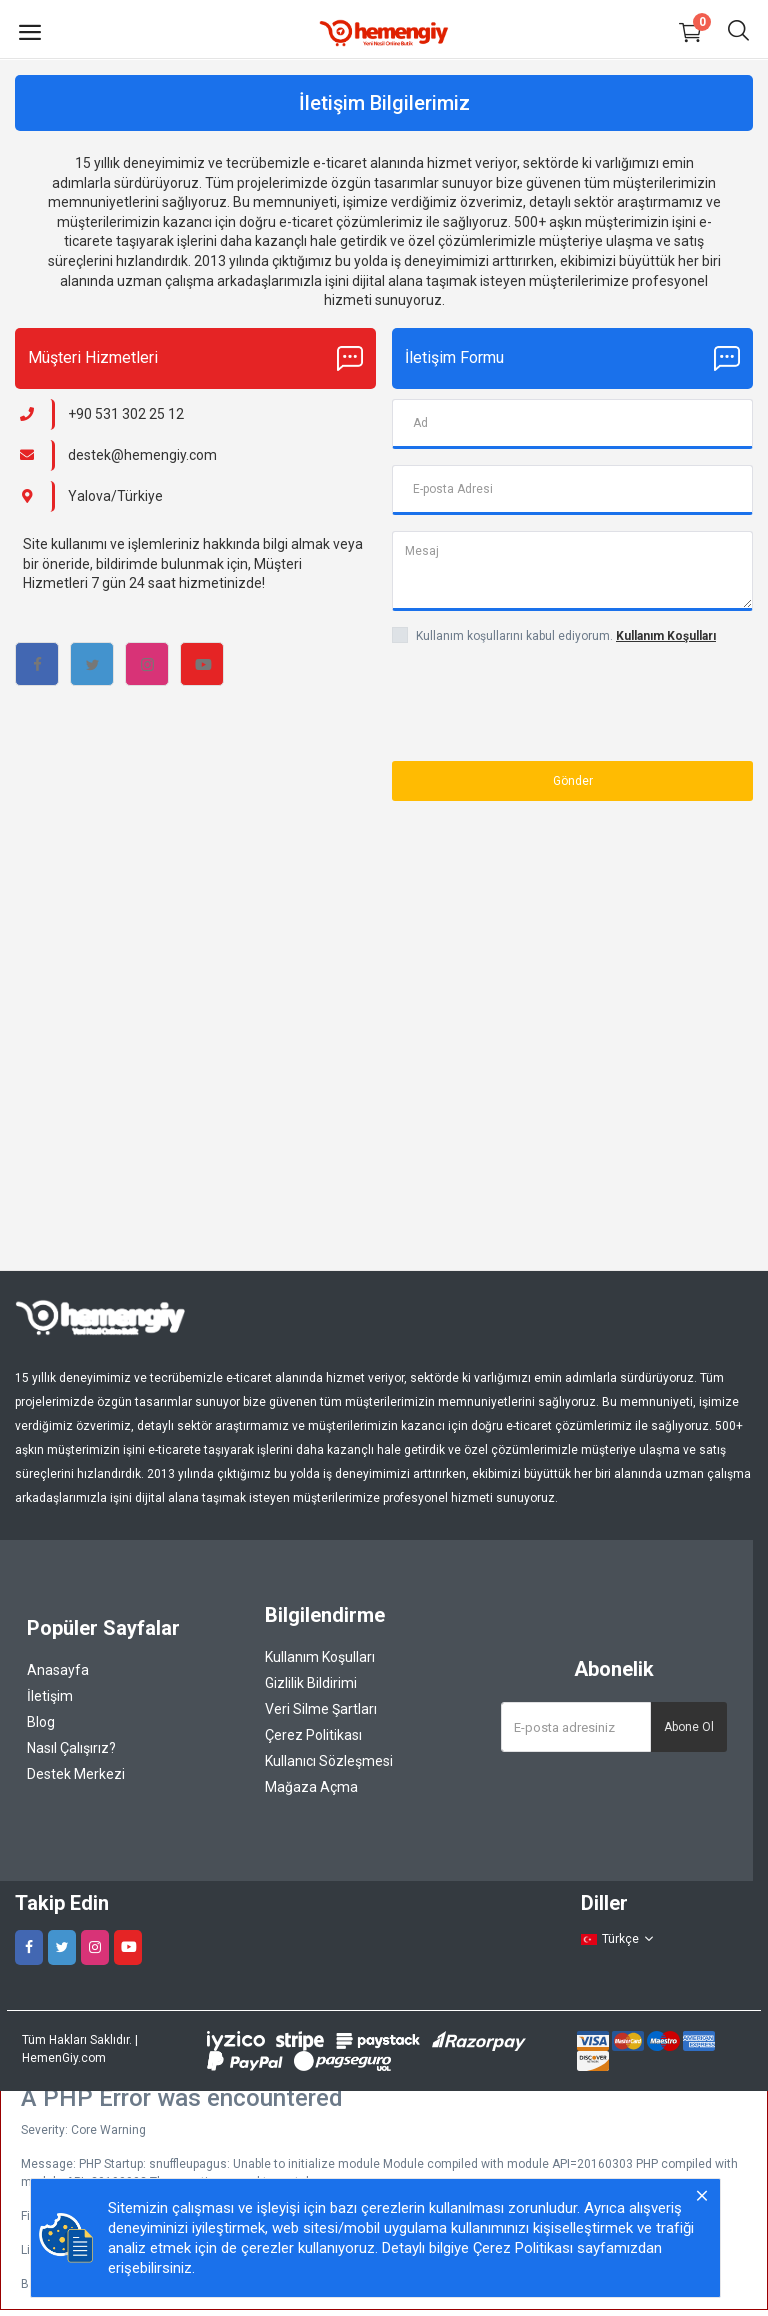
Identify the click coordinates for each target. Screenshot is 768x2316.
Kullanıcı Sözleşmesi (329, 1761)
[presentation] (509, 697)
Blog (41, 1722)
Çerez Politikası (313, 1735)
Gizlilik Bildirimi (311, 1683)
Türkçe (618, 1939)
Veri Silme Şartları (321, 1709)
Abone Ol (689, 1727)
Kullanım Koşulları (320, 1657)
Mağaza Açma (311, 1787)
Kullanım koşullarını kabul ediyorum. (566, 636)
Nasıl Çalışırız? (71, 1748)
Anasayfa (58, 1670)
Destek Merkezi (76, 1774)
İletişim (50, 1696)
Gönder (573, 781)
